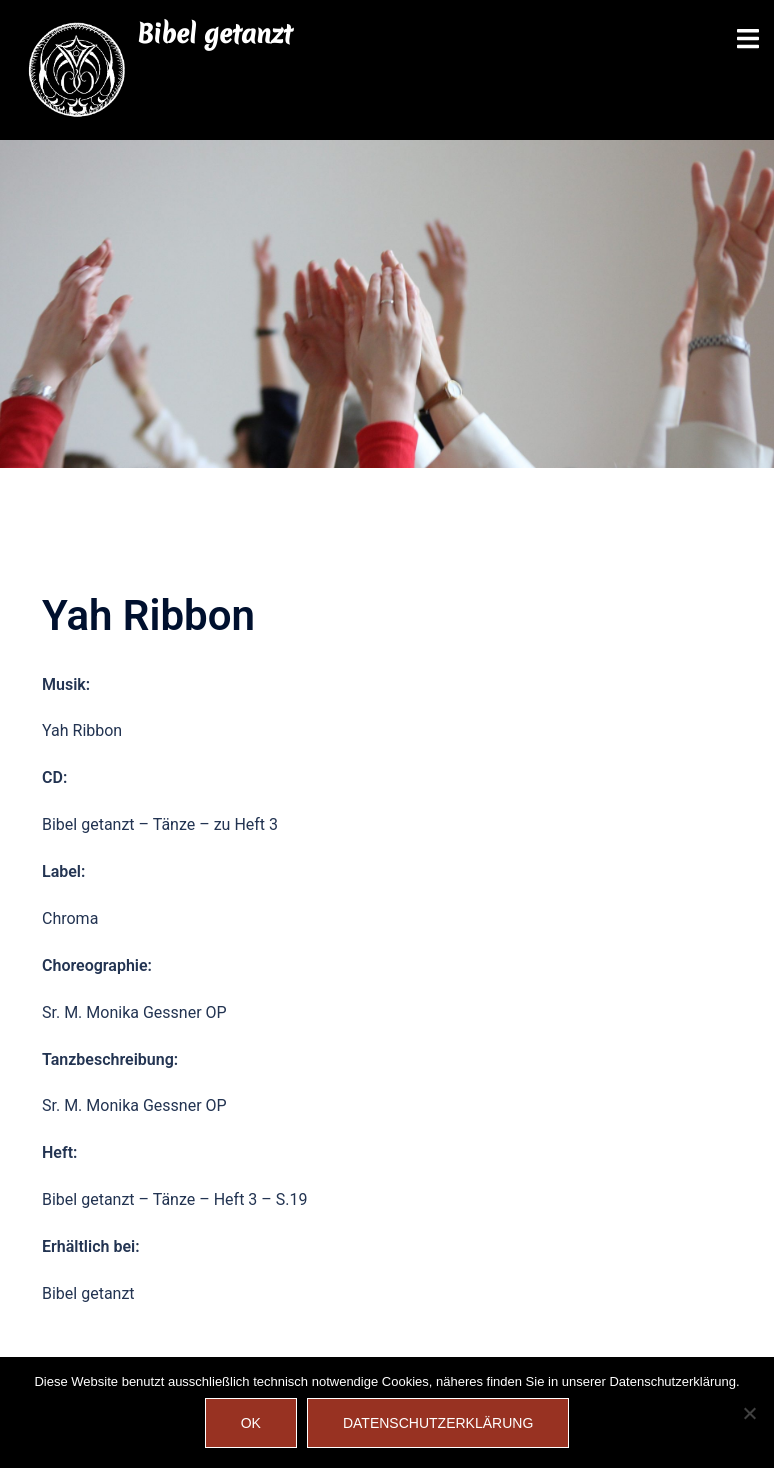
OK (251, 1423)
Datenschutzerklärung (438, 1423)
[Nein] (749, 1413)
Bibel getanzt (214, 34)
